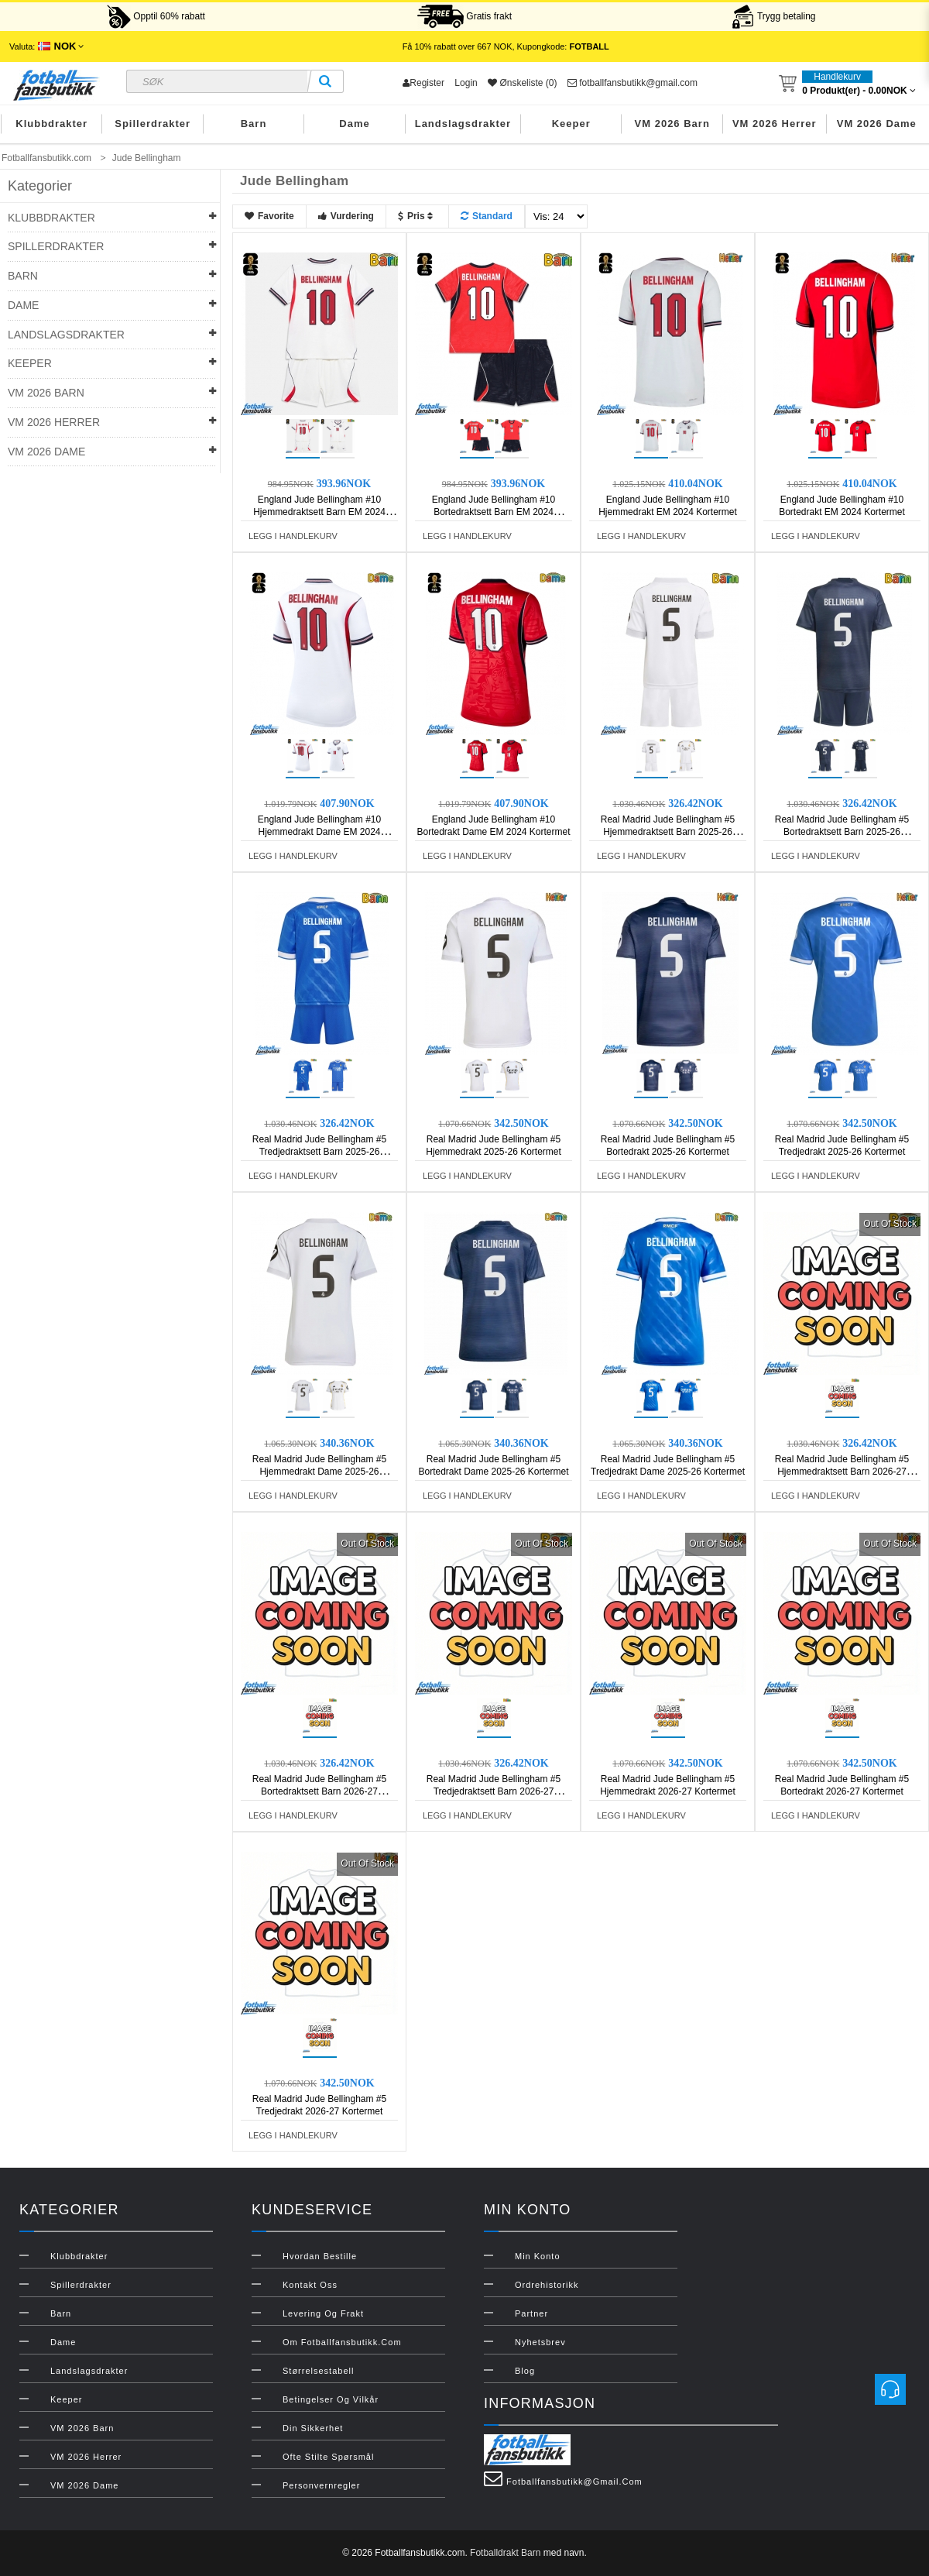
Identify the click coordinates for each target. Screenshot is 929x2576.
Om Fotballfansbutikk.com (342, 2342)
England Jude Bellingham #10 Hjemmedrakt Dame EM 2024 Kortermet (319, 832)
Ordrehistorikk (546, 2284)
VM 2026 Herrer (774, 123)
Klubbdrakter (51, 123)
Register (423, 82)
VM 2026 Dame (877, 123)
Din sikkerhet (313, 2428)
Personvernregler (321, 2485)
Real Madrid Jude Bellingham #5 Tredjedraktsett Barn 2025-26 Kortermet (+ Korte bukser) (319, 1152)
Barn (254, 123)
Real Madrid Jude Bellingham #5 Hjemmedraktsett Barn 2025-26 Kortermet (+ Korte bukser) (668, 832)
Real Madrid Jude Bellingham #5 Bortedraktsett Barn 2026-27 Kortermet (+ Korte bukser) (319, 1791)
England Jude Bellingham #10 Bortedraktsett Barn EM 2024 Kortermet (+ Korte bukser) (493, 512)
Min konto (537, 2256)
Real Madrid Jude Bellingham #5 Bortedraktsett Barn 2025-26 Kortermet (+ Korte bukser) (842, 832)
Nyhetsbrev (540, 2342)
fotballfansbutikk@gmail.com (632, 82)
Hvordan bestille (320, 2256)
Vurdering (346, 216)
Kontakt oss (310, 2284)
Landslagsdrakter (463, 123)
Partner (531, 2313)
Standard (486, 216)
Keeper (571, 123)
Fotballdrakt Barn (505, 2552)
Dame (354, 123)
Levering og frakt (323, 2313)
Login (465, 82)
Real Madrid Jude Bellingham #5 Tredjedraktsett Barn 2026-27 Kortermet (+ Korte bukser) (493, 1791)
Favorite (269, 216)
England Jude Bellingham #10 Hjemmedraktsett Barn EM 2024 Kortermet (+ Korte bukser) (319, 512)
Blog (525, 2370)
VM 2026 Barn (672, 123)
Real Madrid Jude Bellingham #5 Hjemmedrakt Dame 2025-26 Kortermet (319, 1471)
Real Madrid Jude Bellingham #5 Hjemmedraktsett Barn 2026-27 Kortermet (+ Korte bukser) (842, 1471)
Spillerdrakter (152, 123)
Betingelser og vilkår (331, 2399)
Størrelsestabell (318, 2370)
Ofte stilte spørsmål (328, 2456)
